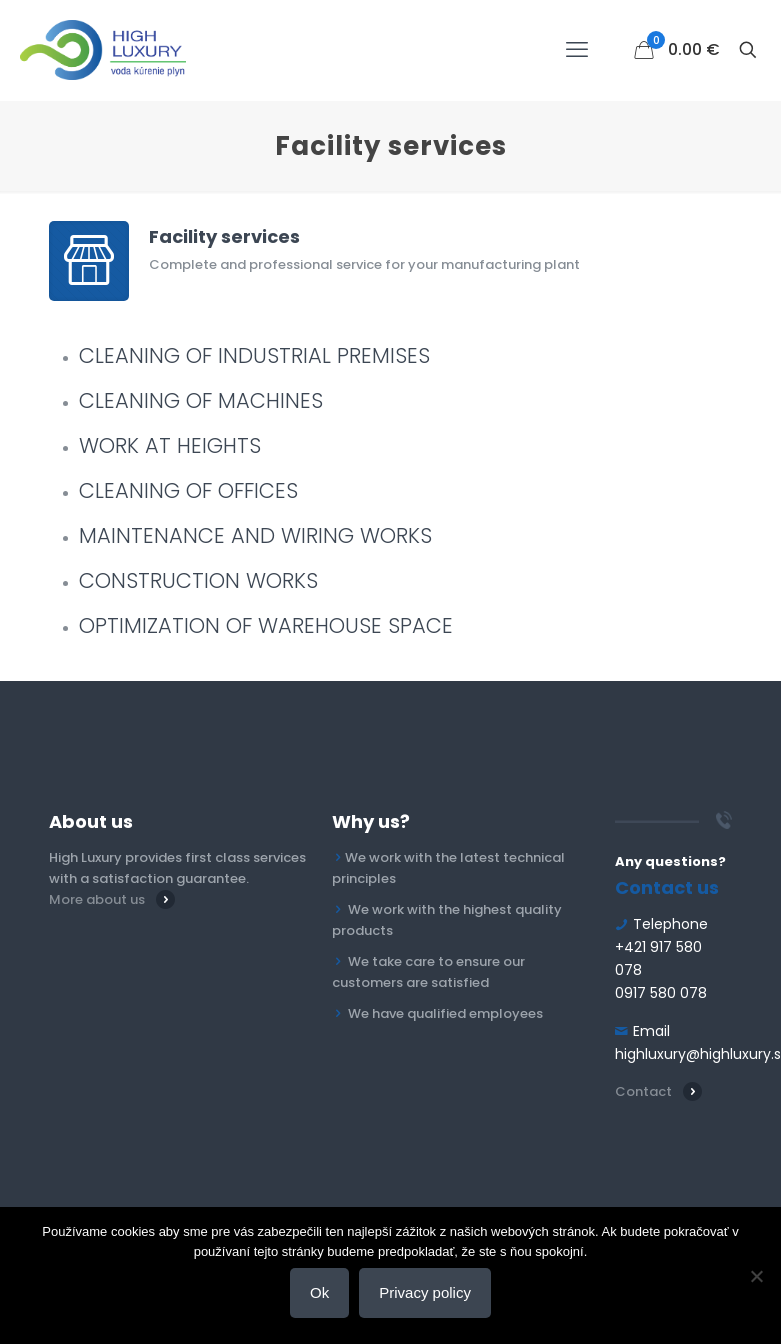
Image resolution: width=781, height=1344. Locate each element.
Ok (319, 1292)
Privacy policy (425, 1292)
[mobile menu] (577, 50)
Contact (643, 1091)
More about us (97, 899)
